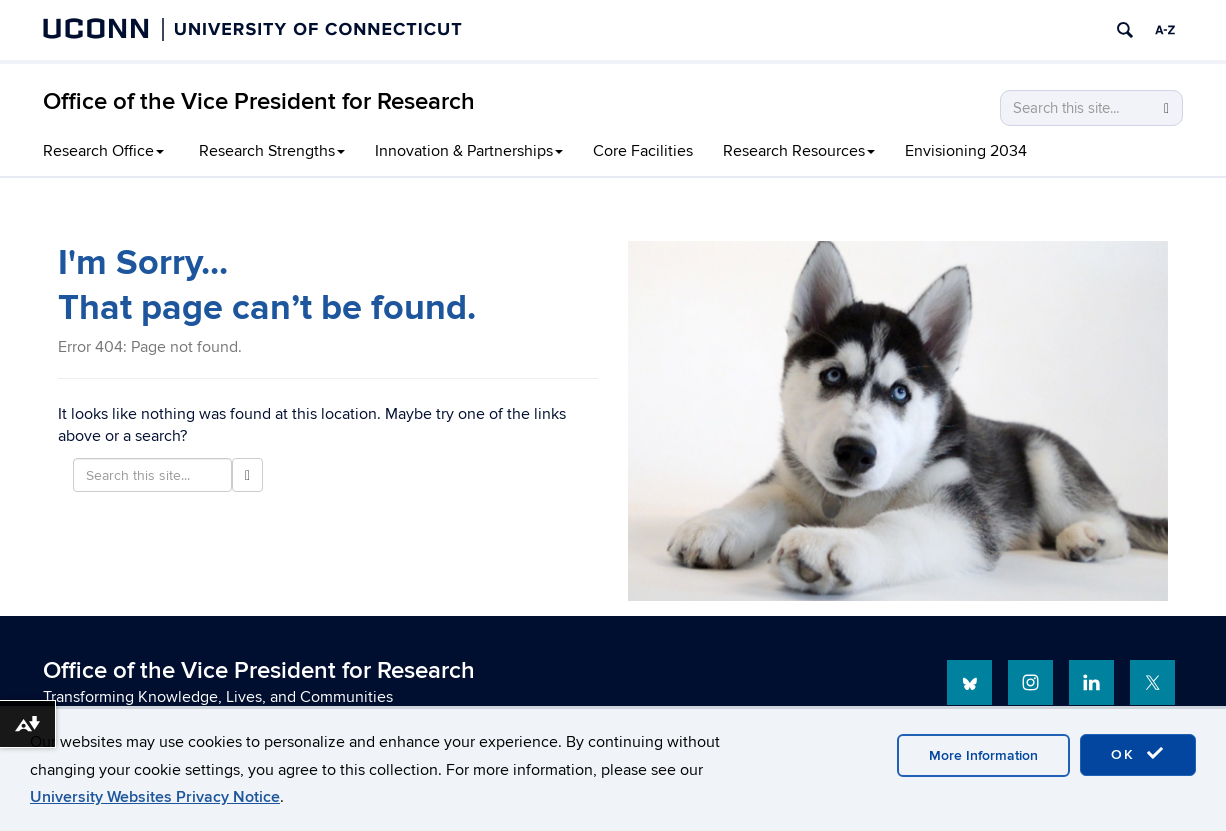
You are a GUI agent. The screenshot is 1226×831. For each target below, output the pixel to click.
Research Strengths (272, 151)
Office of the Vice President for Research (259, 101)
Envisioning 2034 (966, 151)
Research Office (103, 151)
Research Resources (799, 151)
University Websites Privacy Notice (155, 797)
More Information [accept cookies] (983, 755)
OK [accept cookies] (1138, 754)
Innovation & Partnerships (469, 151)
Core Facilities (643, 151)
